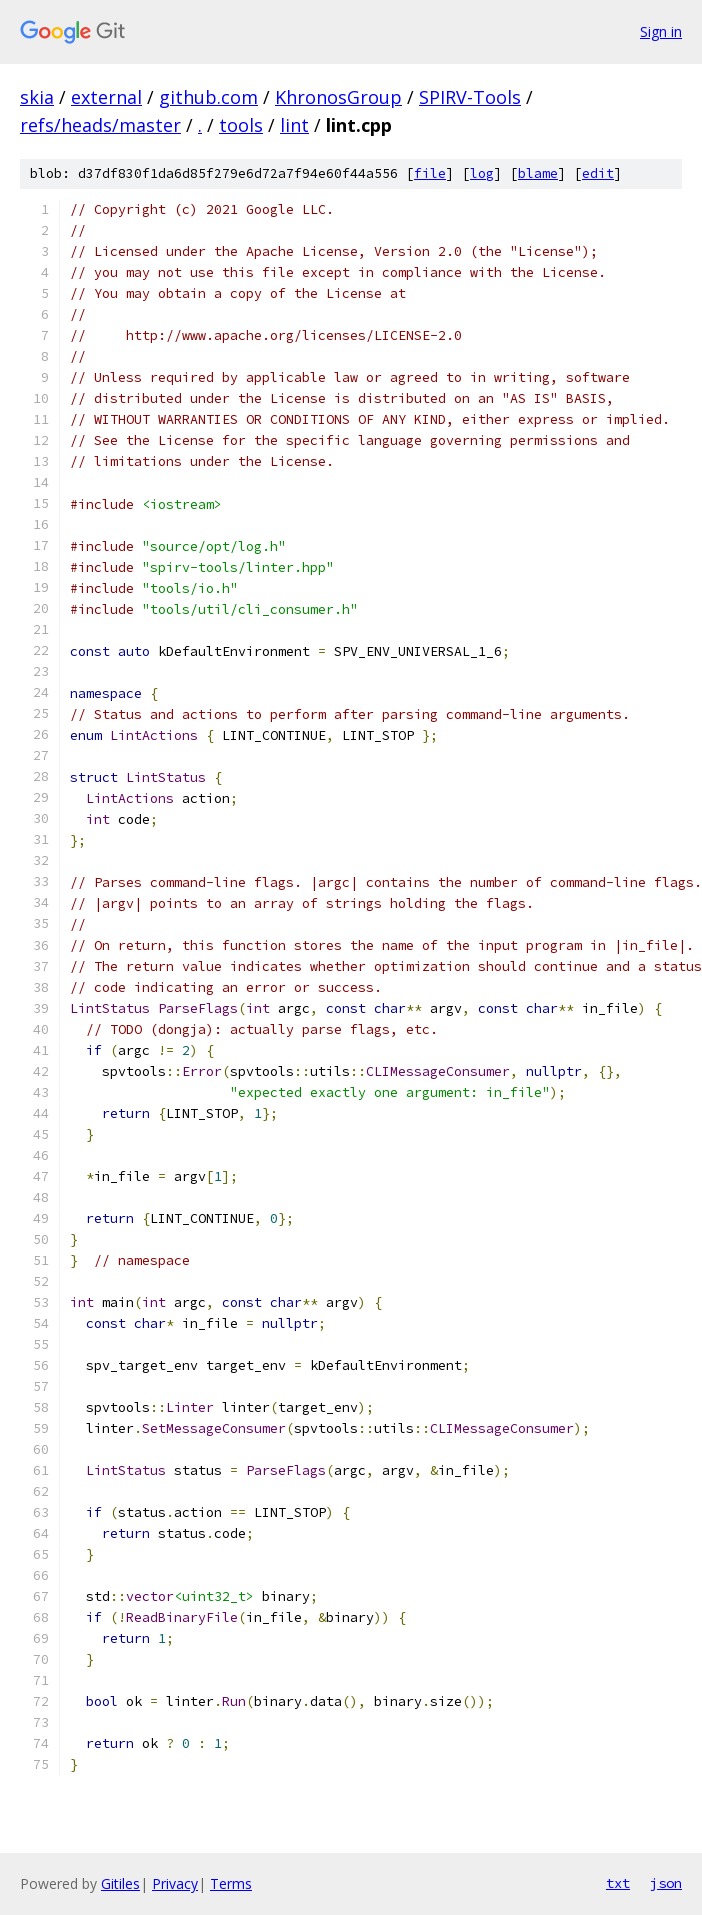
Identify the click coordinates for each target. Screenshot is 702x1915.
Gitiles (120, 1883)
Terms (231, 1883)
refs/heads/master (100, 125)
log (482, 173)
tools (241, 125)
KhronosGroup (338, 97)
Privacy (175, 1883)
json (666, 1883)
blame (538, 173)
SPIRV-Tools (470, 97)
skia (37, 97)
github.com (208, 97)
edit (598, 173)
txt (618, 1883)
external (106, 97)
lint (294, 125)
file (430, 173)
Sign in (661, 31)
